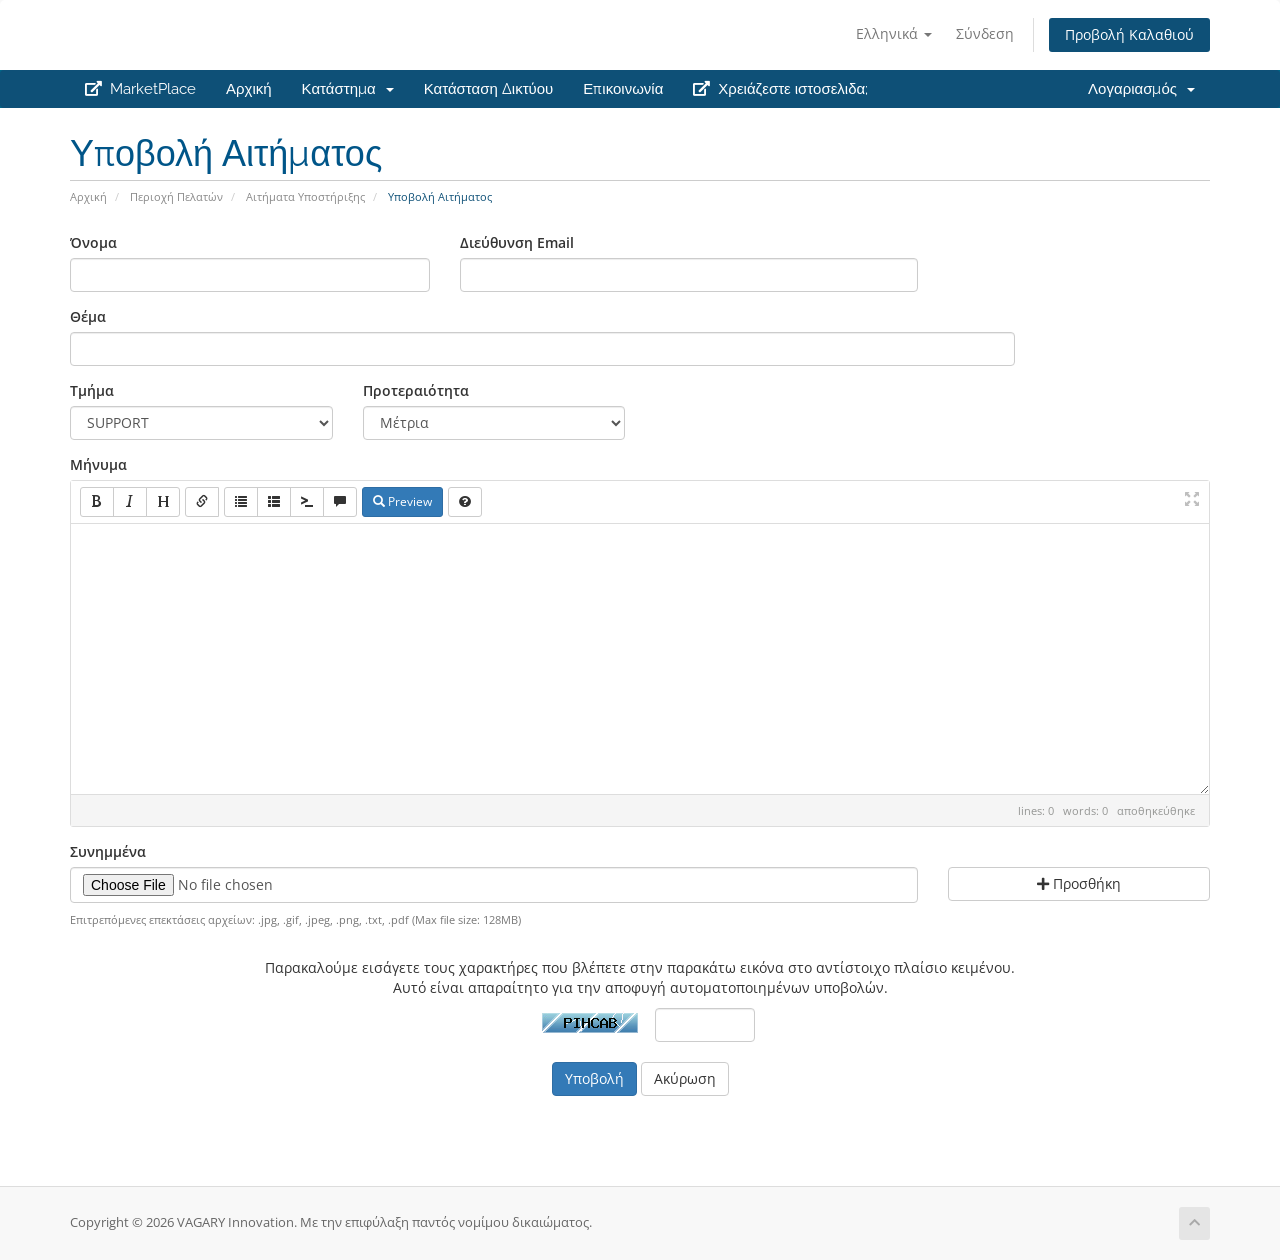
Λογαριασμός (1141, 89)
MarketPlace (140, 89)
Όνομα (93, 242)
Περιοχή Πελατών (176, 196)
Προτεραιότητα (416, 390)
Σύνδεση (985, 33)
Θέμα (88, 316)
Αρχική (249, 89)
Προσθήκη (1079, 883)
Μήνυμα (98, 464)
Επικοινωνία (623, 89)
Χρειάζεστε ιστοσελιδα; (780, 89)
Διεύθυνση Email (517, 242)
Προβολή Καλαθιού (1129, 34)
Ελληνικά (894, 33)
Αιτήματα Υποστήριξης (305, 196)
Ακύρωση (685, 1078)
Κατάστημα (348, 89)
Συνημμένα (108, 851)
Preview (402, 501)
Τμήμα (92, 390)
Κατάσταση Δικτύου (489, 89)
